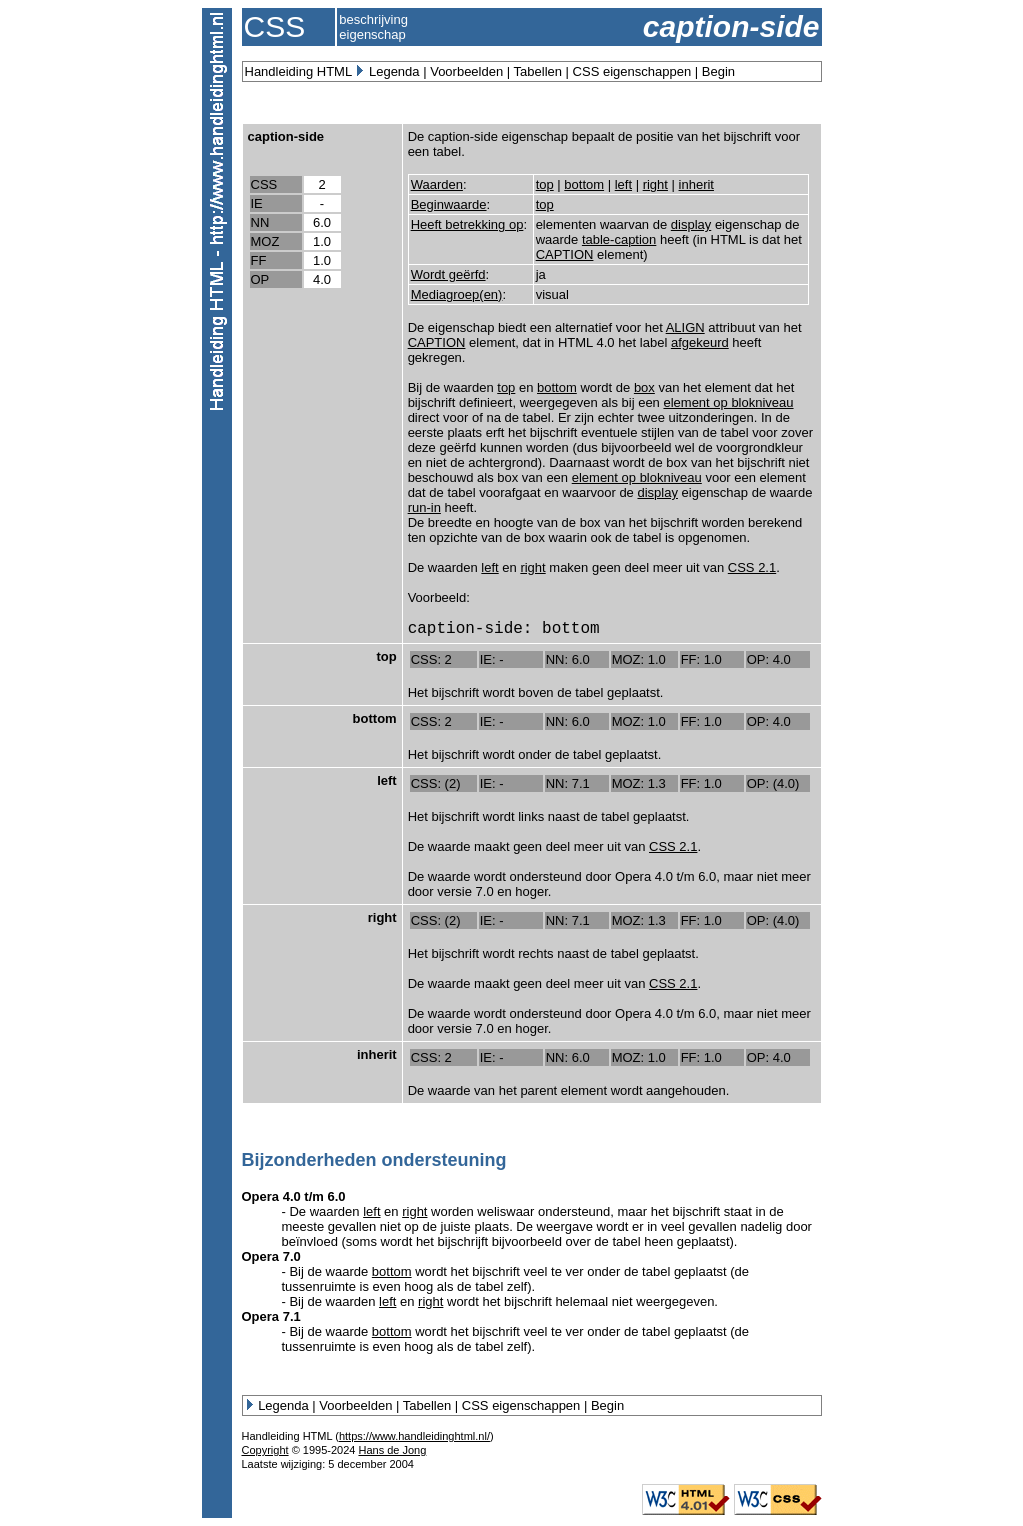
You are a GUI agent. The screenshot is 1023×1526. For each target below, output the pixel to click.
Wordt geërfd (448, 274)
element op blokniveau (728, 402)
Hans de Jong (392, 1450)
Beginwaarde (449, 204)
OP (260, 279)
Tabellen (538, 71)
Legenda (394, 71)
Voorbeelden (466, 71)
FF (259, 260)
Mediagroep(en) (457, 294)
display (691, 224)
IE (257, 203)
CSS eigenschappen (632, 71)
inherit (696, 184)
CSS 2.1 (752, 567)
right (655, 184)
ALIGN (685, 327)
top (545, 184)
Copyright (265, 1450)
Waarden (437, 184)
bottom (584, 184)
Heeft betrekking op (467, 224)
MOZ (265, 241)
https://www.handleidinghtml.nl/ (414, 1436)
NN (260, 222)
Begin (718, 71)
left (623, 184)
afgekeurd (700, 342)
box (644, 387)
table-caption (619, 239)
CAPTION (565, 254)
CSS (264, 184)
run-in (424, 507)
